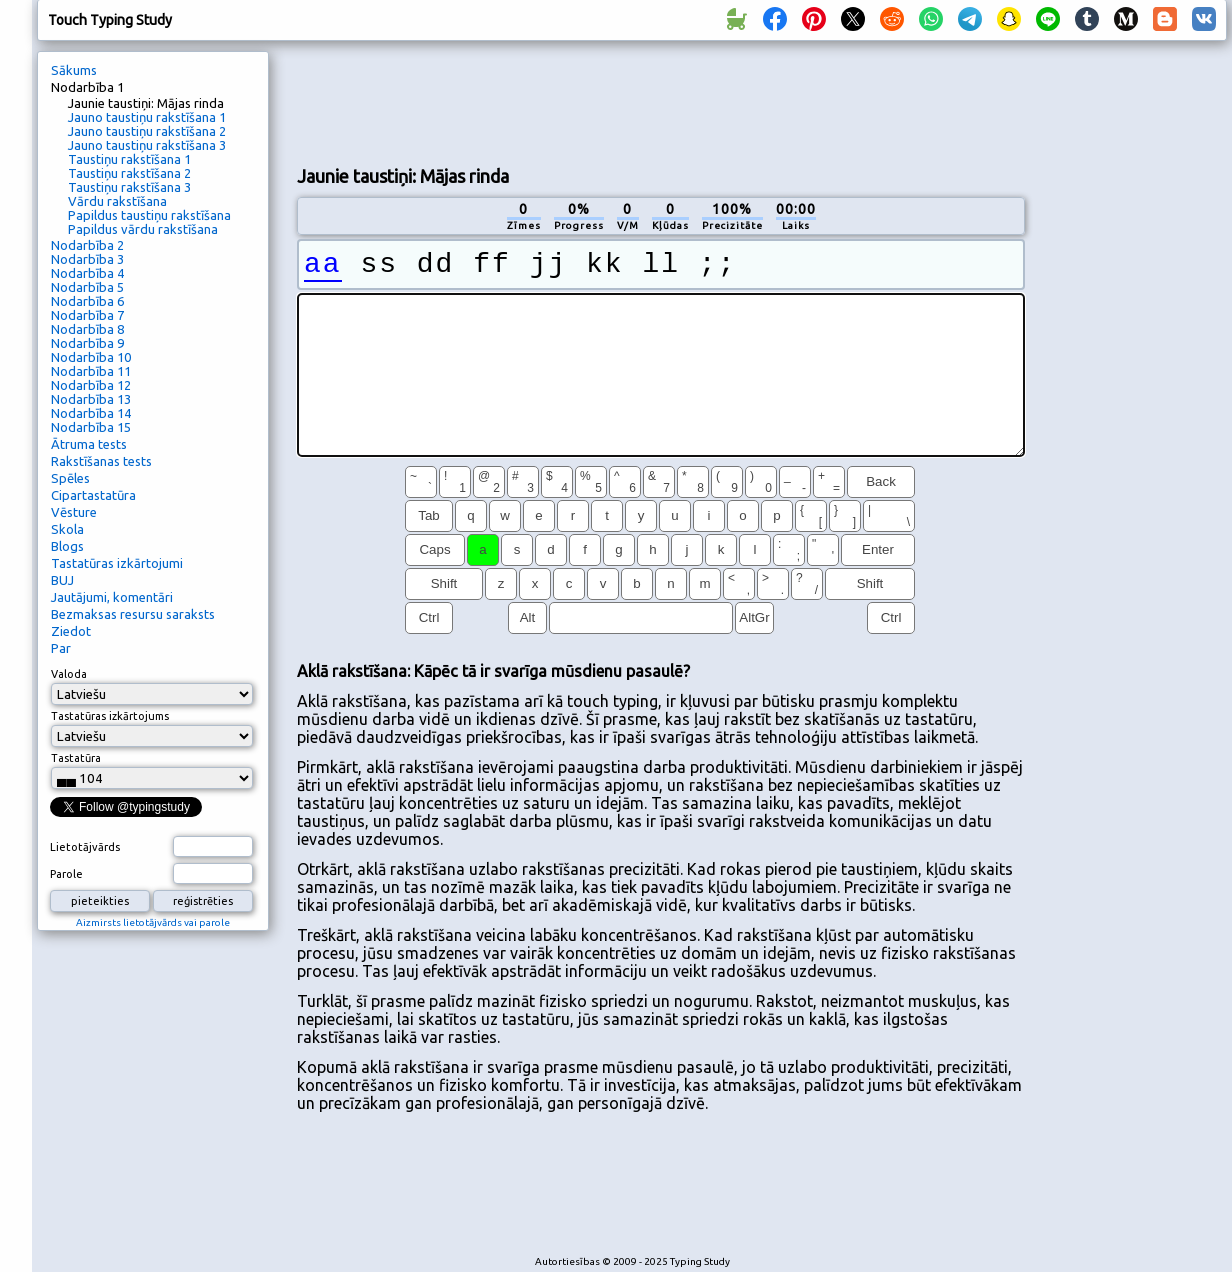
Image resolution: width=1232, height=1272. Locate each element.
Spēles (70, 478)
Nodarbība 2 (87, 245)
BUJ (62, 580)
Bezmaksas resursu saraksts (133, 614)
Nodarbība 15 (91, 427)
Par (61, 648)
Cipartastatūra (93, 495)
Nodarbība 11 (91, 371)
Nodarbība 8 (87, 329)
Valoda (69, 674)
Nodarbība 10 (91, 357)
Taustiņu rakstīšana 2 (129, 173)
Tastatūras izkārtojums (110, 716)
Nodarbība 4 (87, 273)
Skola (67, 529)
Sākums (74, 70)
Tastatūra (76, 758)
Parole (66, 874)
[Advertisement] (380, 118)
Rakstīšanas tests (101, 461)
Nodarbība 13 (91, 399)
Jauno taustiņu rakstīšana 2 (147, 131)
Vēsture (74, 512)
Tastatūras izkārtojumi (117, 563)
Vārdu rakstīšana (117, 201)
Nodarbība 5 (87, 287)
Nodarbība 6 (87, 301)
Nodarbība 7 (87, 315)
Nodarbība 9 (87, 343)
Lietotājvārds (85, 847)
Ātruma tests (89, 444)
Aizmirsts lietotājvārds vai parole (153, 922)
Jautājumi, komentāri (112, 597)
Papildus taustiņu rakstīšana (149, 215)
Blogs (67, 546)
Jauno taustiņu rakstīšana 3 (147, 145)
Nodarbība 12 (91, 385)
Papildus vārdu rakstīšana (143, 229)
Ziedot (71, 631)
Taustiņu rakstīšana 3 (129, 187)
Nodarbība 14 (91, 413)
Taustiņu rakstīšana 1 (129, 159)
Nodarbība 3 (87, 259)
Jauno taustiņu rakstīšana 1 (147, 117)
